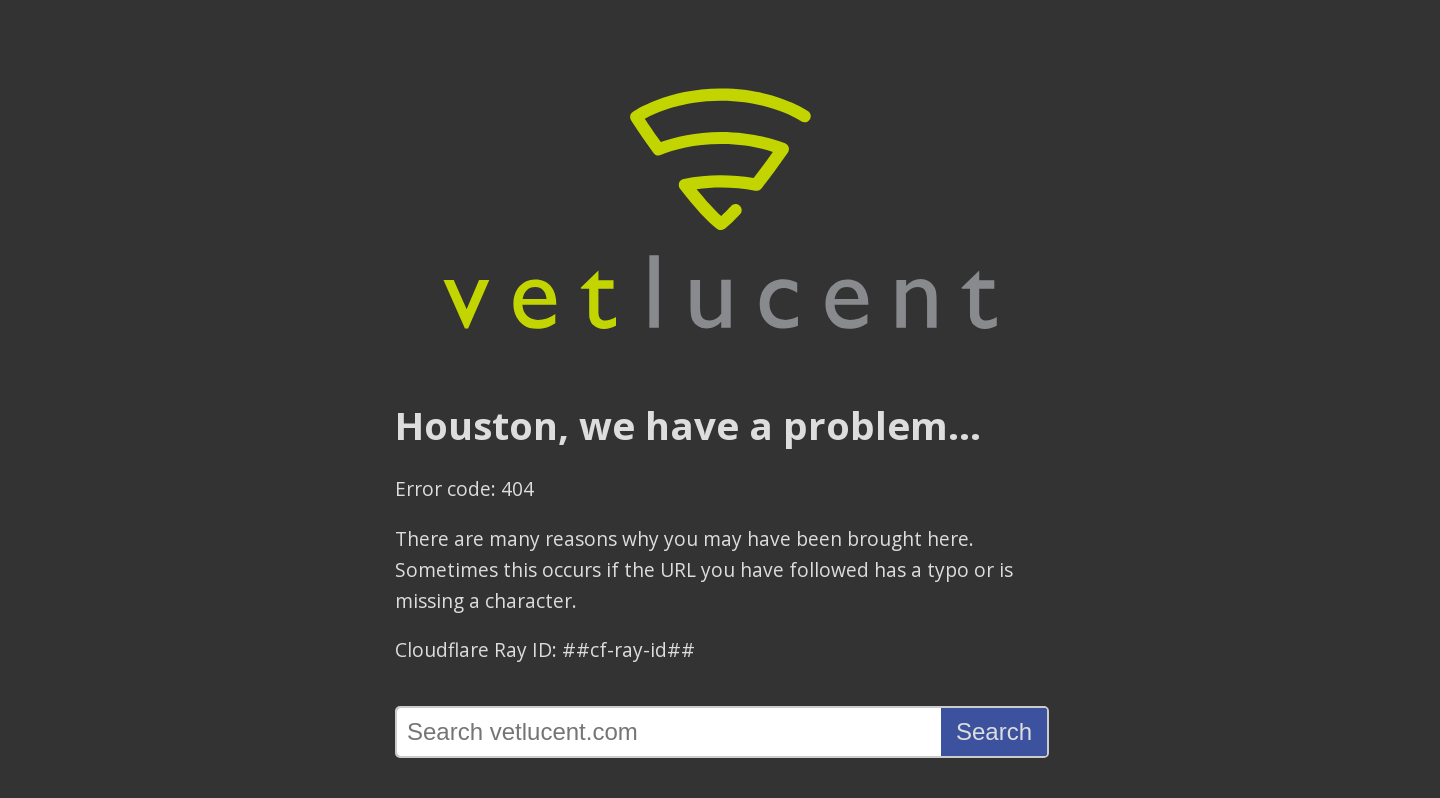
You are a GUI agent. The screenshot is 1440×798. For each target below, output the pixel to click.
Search (994, 731)
